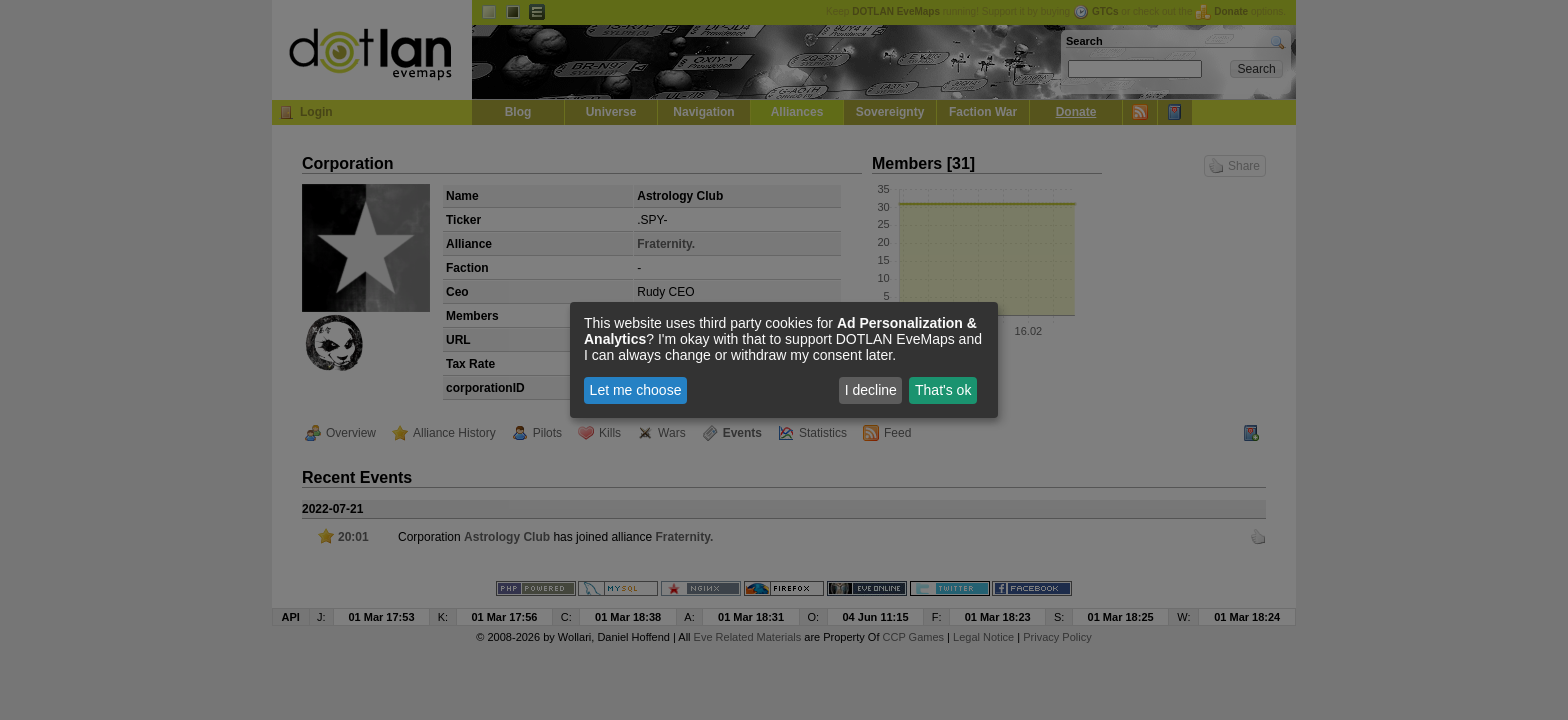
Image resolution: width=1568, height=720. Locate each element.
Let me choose (636, 390)
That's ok (943, 390)
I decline (871, 390)
